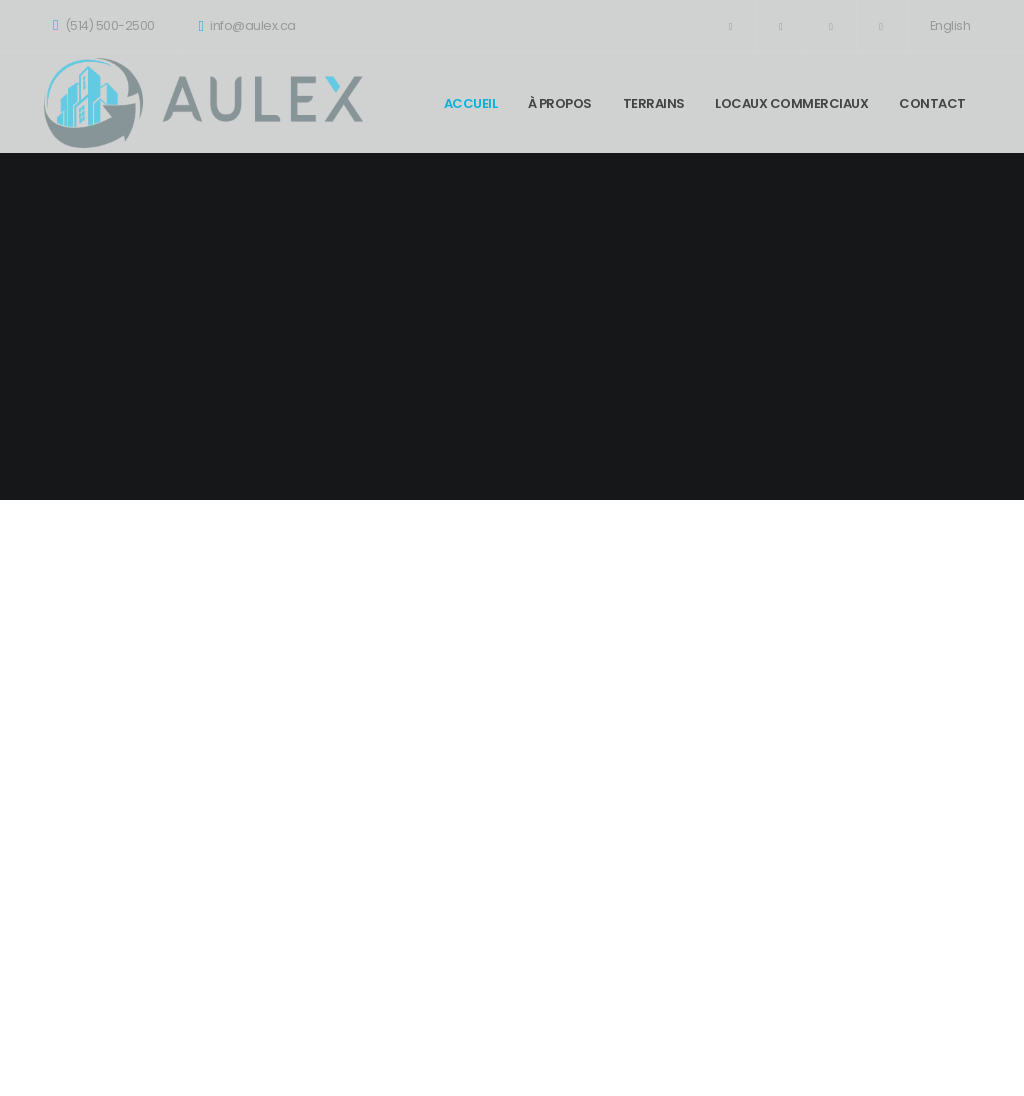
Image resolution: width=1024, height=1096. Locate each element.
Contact (932, 103)
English (950, 25)
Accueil (471, 103)
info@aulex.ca (247, 25)
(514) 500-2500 (104, 25)
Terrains (654, 103)
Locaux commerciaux (791, 103)
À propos (560, 103)
